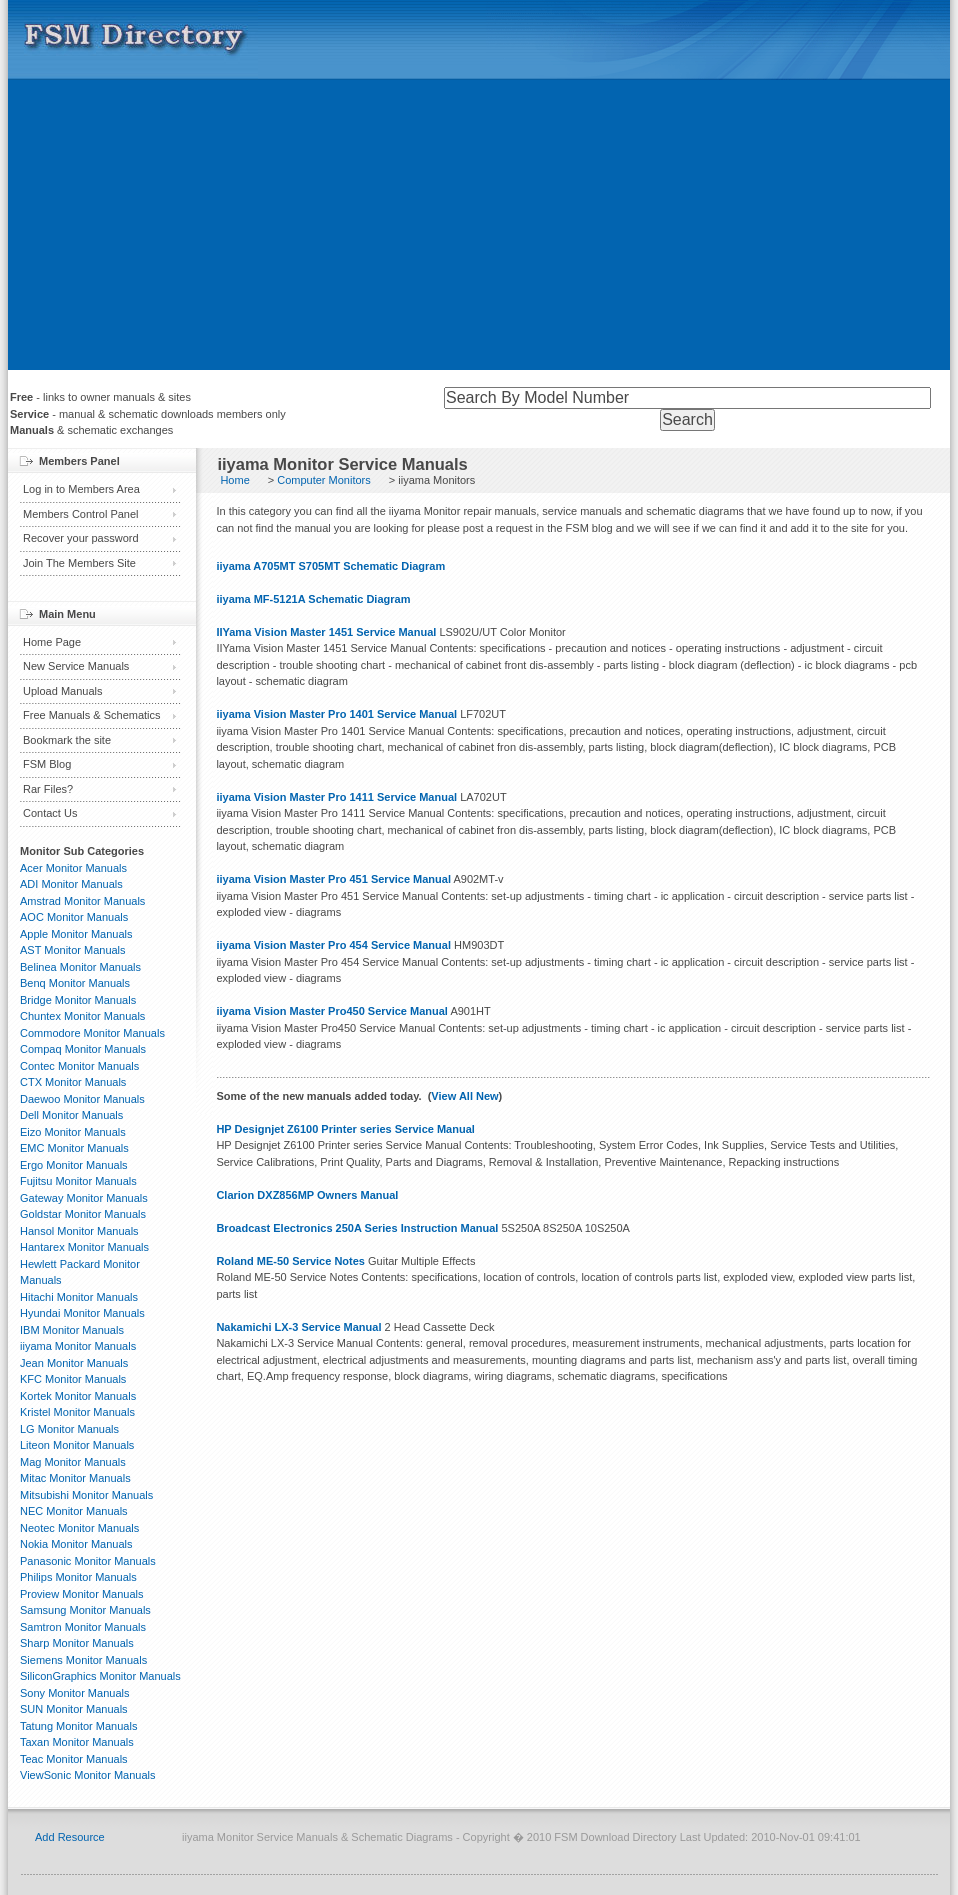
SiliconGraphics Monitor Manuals (100, 1676)
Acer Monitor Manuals (73, 868)
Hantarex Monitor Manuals (84, 1247)
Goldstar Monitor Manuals (83, 1214)
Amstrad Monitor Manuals (82, 901)
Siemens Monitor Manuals (83, 1660)
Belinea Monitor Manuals (80, 967)
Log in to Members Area (81, 489)
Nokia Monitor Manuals (76, 1544)
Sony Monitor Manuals (74, 1693)
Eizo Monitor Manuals (73, 1132)
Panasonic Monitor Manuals (88, 1561)
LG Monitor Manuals (69, 1429)
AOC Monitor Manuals (74, 917)
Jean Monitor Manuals (74, 1363)
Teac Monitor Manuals (74, 1759)
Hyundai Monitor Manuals (82, 1313)
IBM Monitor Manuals (72, 1330)
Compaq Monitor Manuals (83, 1049)
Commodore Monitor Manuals (92, 1033)
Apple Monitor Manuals (76, 934)
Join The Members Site (79, 563)
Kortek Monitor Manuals (78, 1396)
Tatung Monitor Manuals (78, 1726)
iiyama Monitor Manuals (78, 1346)
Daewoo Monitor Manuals (82, 1099)
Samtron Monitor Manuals (83, 1627)
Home (234, 480)
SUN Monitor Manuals (74, 1709)
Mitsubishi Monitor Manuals (86, 1495)
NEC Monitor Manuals (74, 1511)
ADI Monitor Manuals (71, 884)
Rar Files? (48, 789)
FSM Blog (47, 764)
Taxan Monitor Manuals (77, 1742)
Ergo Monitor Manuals (74, 1165)
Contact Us (50, 813)
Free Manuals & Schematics (92, 715)
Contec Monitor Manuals (79, 1066)
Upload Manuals (63, 691)
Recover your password (81, 538)
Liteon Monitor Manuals (77, 1445)
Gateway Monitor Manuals (84, 1198)
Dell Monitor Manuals (71, 1115)
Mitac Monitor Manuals (75, 1478)
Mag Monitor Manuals (73, 1462)
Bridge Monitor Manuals (78, 1000)
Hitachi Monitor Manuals (79, 1297)
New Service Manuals (76, 666)
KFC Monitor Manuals (73, 1379)
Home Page (52, 642)
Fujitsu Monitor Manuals (78, 1181)
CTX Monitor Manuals (73, 1082)
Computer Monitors (324, 480)
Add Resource (70, 1837)
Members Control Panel (81, 514)
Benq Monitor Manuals (75, 983)
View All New (464, 1096)
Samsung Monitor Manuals (85, 1610)
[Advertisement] (479, 230)
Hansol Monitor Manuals (79, 1231)
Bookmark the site (67, 740)
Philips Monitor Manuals (78, 1577)
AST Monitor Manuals (73, 950)
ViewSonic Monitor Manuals (88, 1775)
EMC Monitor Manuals (74, 1148)
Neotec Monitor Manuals (79, 1528)
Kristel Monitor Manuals (77, 1412)
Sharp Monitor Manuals (77, 1643)
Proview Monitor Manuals (82, 1594)
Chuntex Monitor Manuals (82, 1016)
